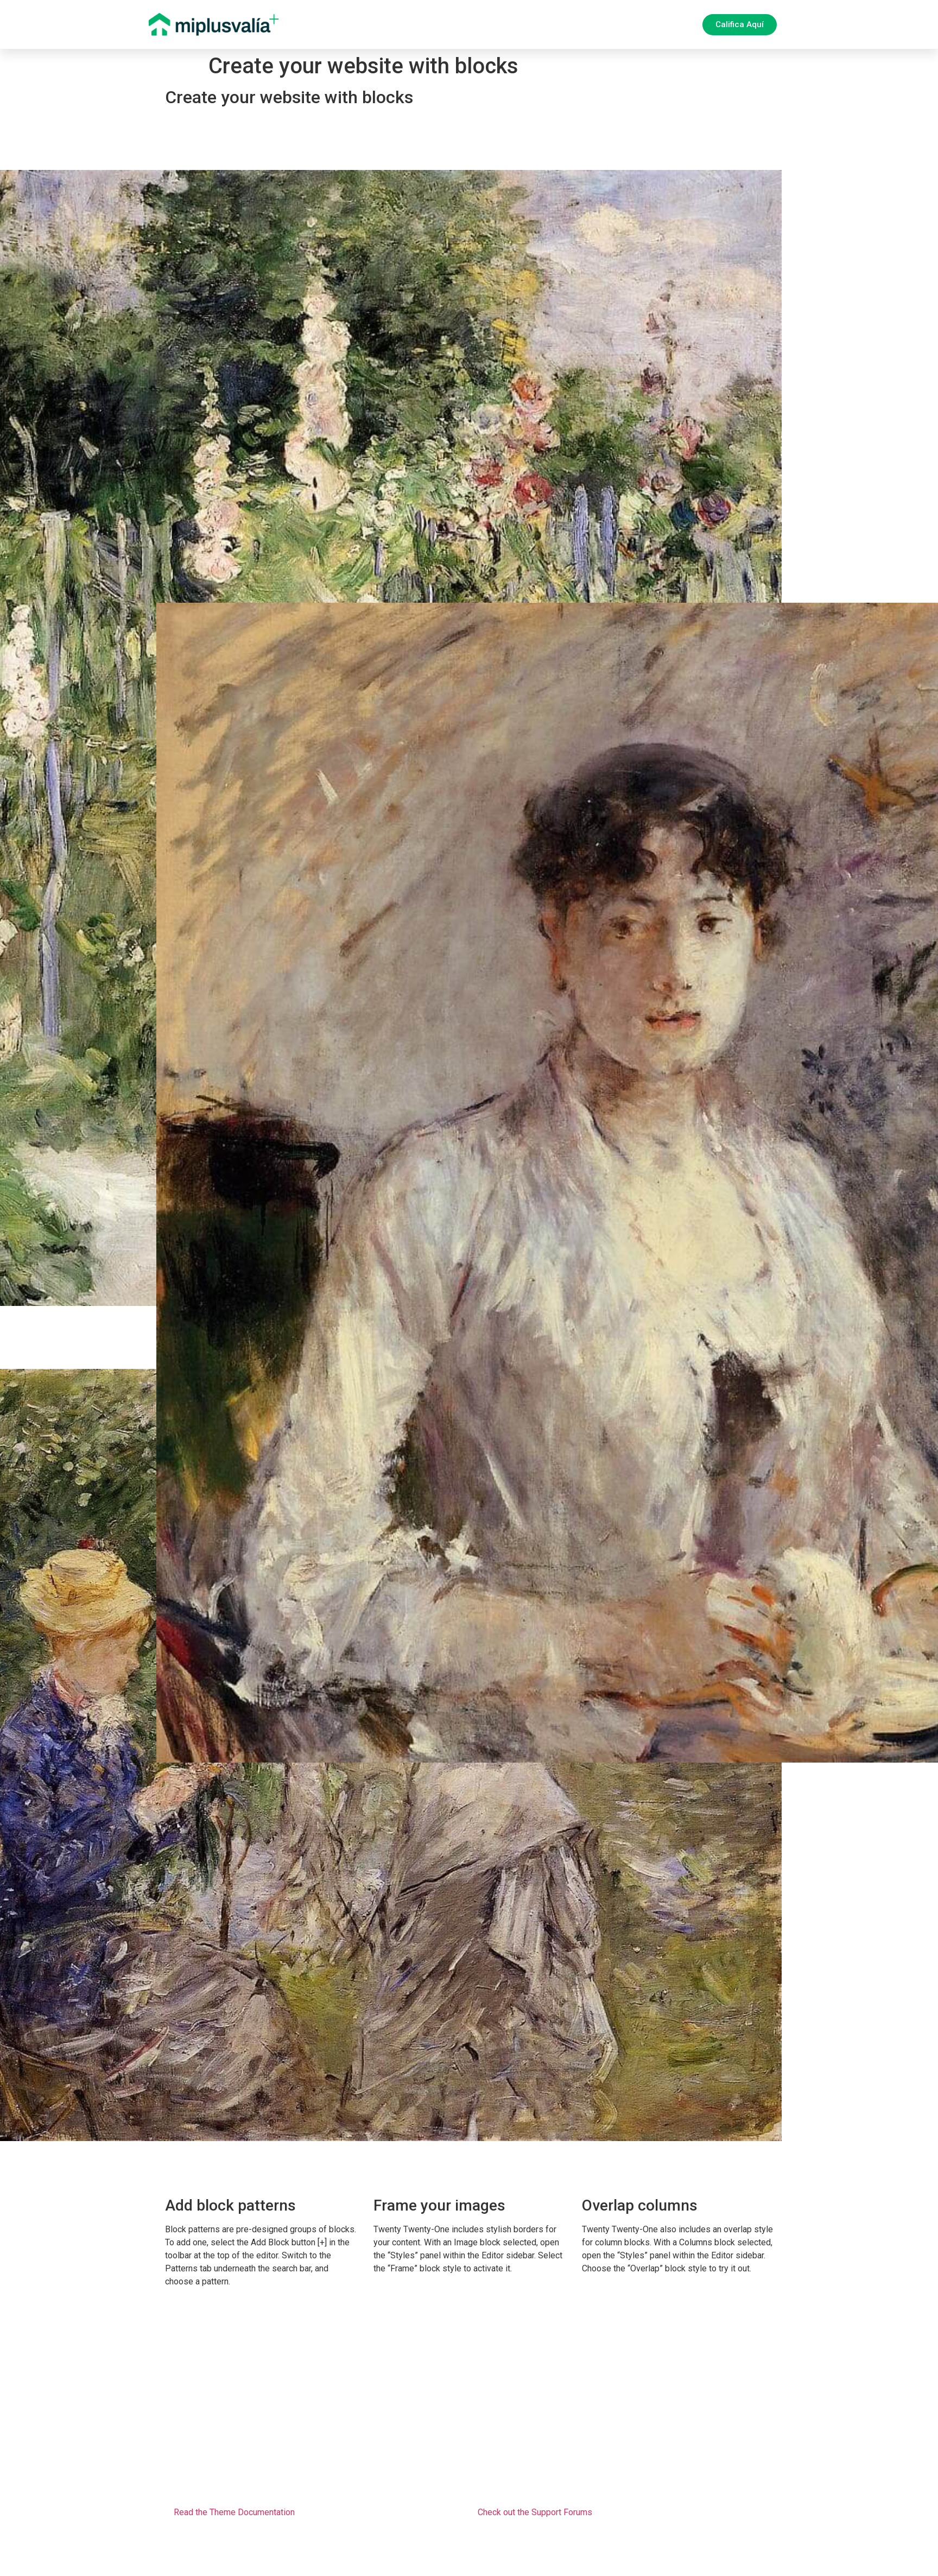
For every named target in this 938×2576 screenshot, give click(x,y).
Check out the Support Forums (535, 2512)
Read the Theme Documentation (234, 2512)
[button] (739, 24)
